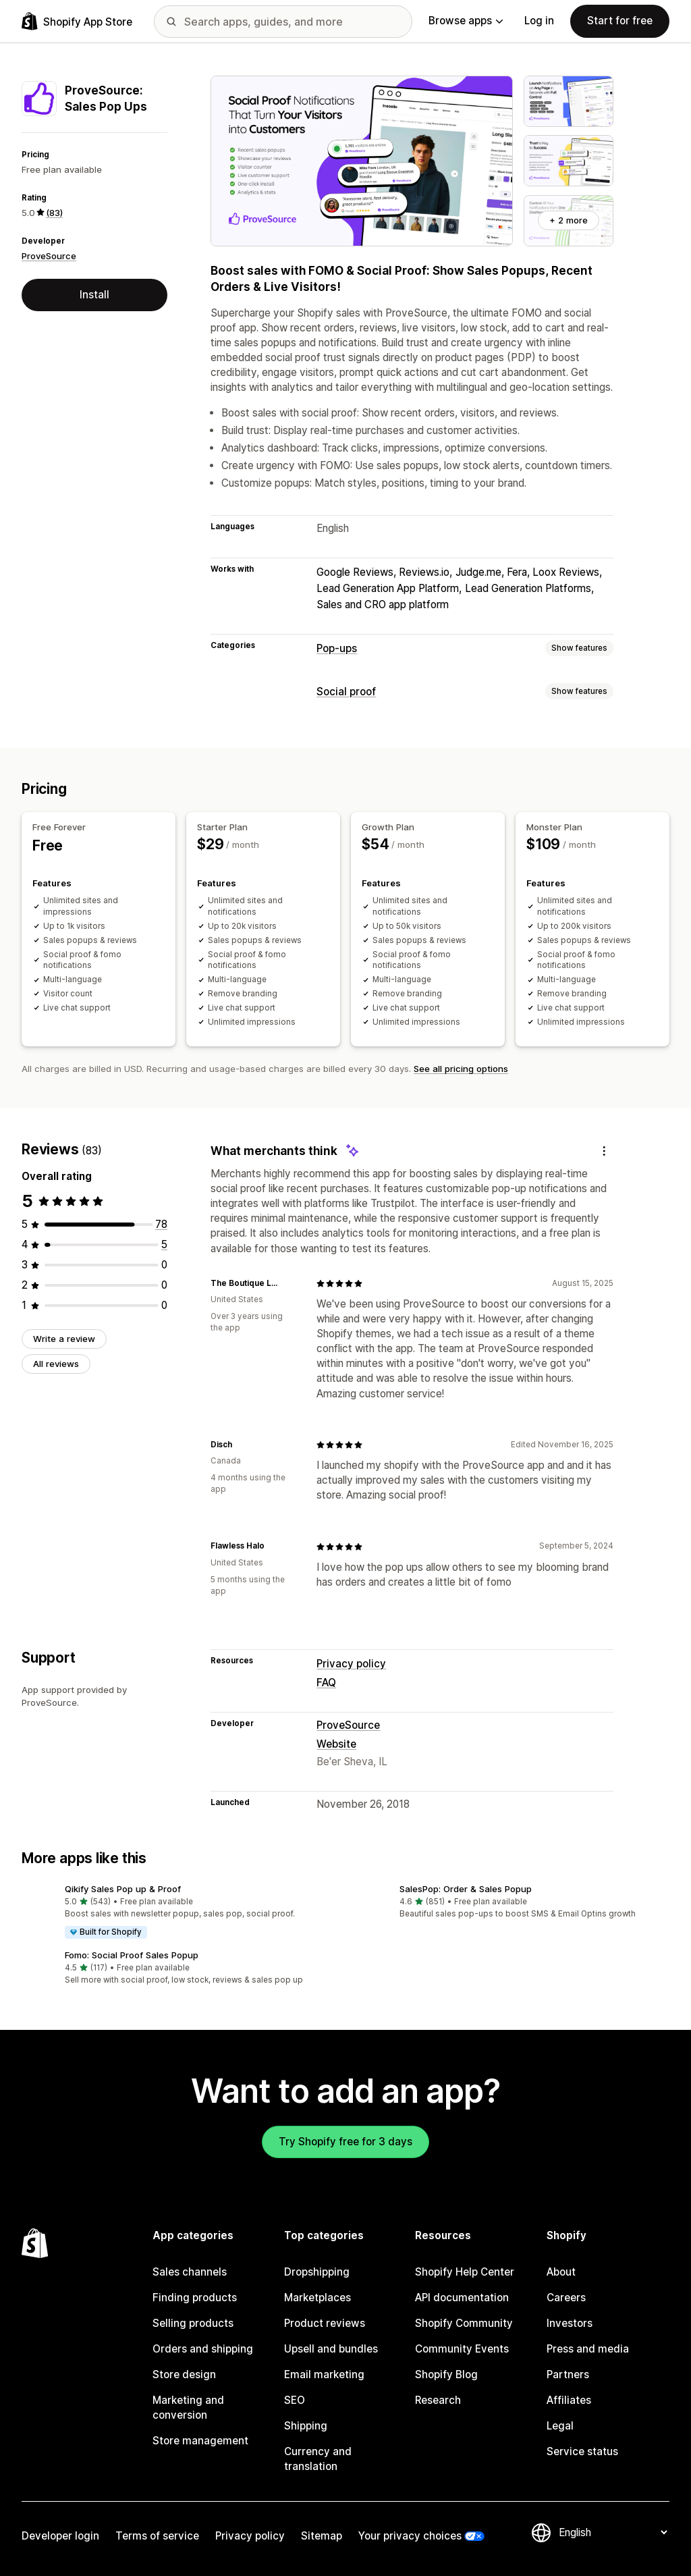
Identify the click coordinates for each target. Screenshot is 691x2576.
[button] (178, 1911)
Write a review (64, 1338)
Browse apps (466, 20)
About (561, 2271)
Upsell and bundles (331, 2348)
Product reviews (324, 2323)
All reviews (56, 1363)
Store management (200, 2440)
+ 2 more (568, 220)
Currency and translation (318, 2459)
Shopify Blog (446, 2374)
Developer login (60, 2535)
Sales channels (190, 2271)
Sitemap (321, 2535)
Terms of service (157, 2535)
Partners (568, 2374)
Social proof (346, 691)
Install (94, 294)
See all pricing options (461, 1068)
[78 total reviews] (161, 1224)
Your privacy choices (410, 2535)
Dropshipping (317, 2271)
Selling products (193, 2323)
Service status (582, 2451)
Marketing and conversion (188, 2407)
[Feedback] (604, 1151)
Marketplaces (317, 2297)
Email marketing (324, 2374)
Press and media (588, 2348)
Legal (560, 2425)
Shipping (305, 2425)
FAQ (326, 1682)
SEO (294, 2400)
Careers (566, 2297)
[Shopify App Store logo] (77, 21)
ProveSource (49, 255)
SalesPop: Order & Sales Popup (465, 1888)
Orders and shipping (203, 2348)
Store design (184, 2374)
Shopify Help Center (464, 2271)
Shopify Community (464, 2323)
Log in (539, 20)
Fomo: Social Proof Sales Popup (131, 1955)
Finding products (195, 2297)
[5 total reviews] (164, 1244)
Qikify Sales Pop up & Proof (123, 1888)
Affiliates (569, 2400)
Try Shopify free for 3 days (345, 2141)
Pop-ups (336, 648)
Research (438, 2400)
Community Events (462, 2348)
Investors (569, 2323)
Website (336, 1744)
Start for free (620, 20)
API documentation (462, 2297)
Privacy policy (351, 1663)
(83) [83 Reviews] (54, 212)
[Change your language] (612, 2532)
